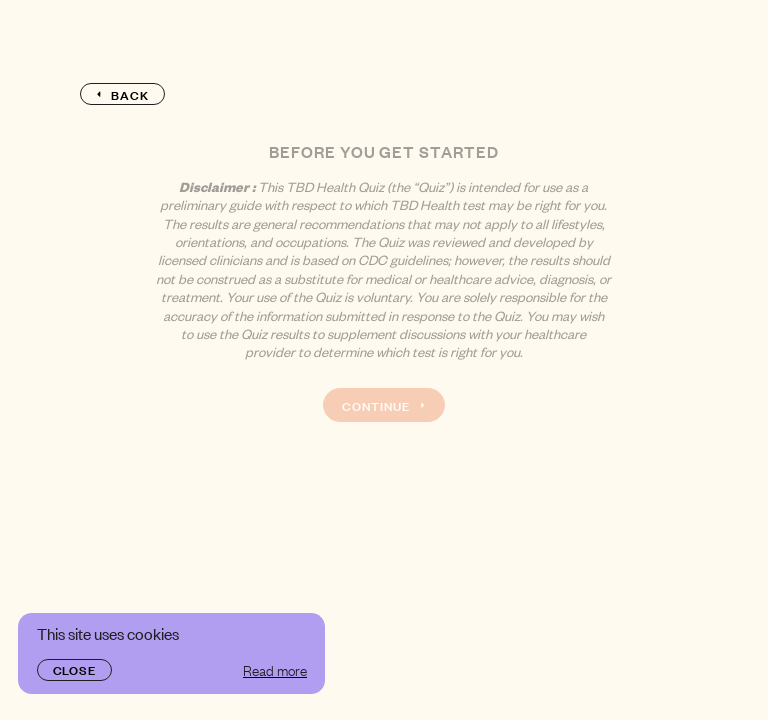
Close (75, 669)
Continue (383, 405)
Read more (275, 670)
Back (122, 94)
